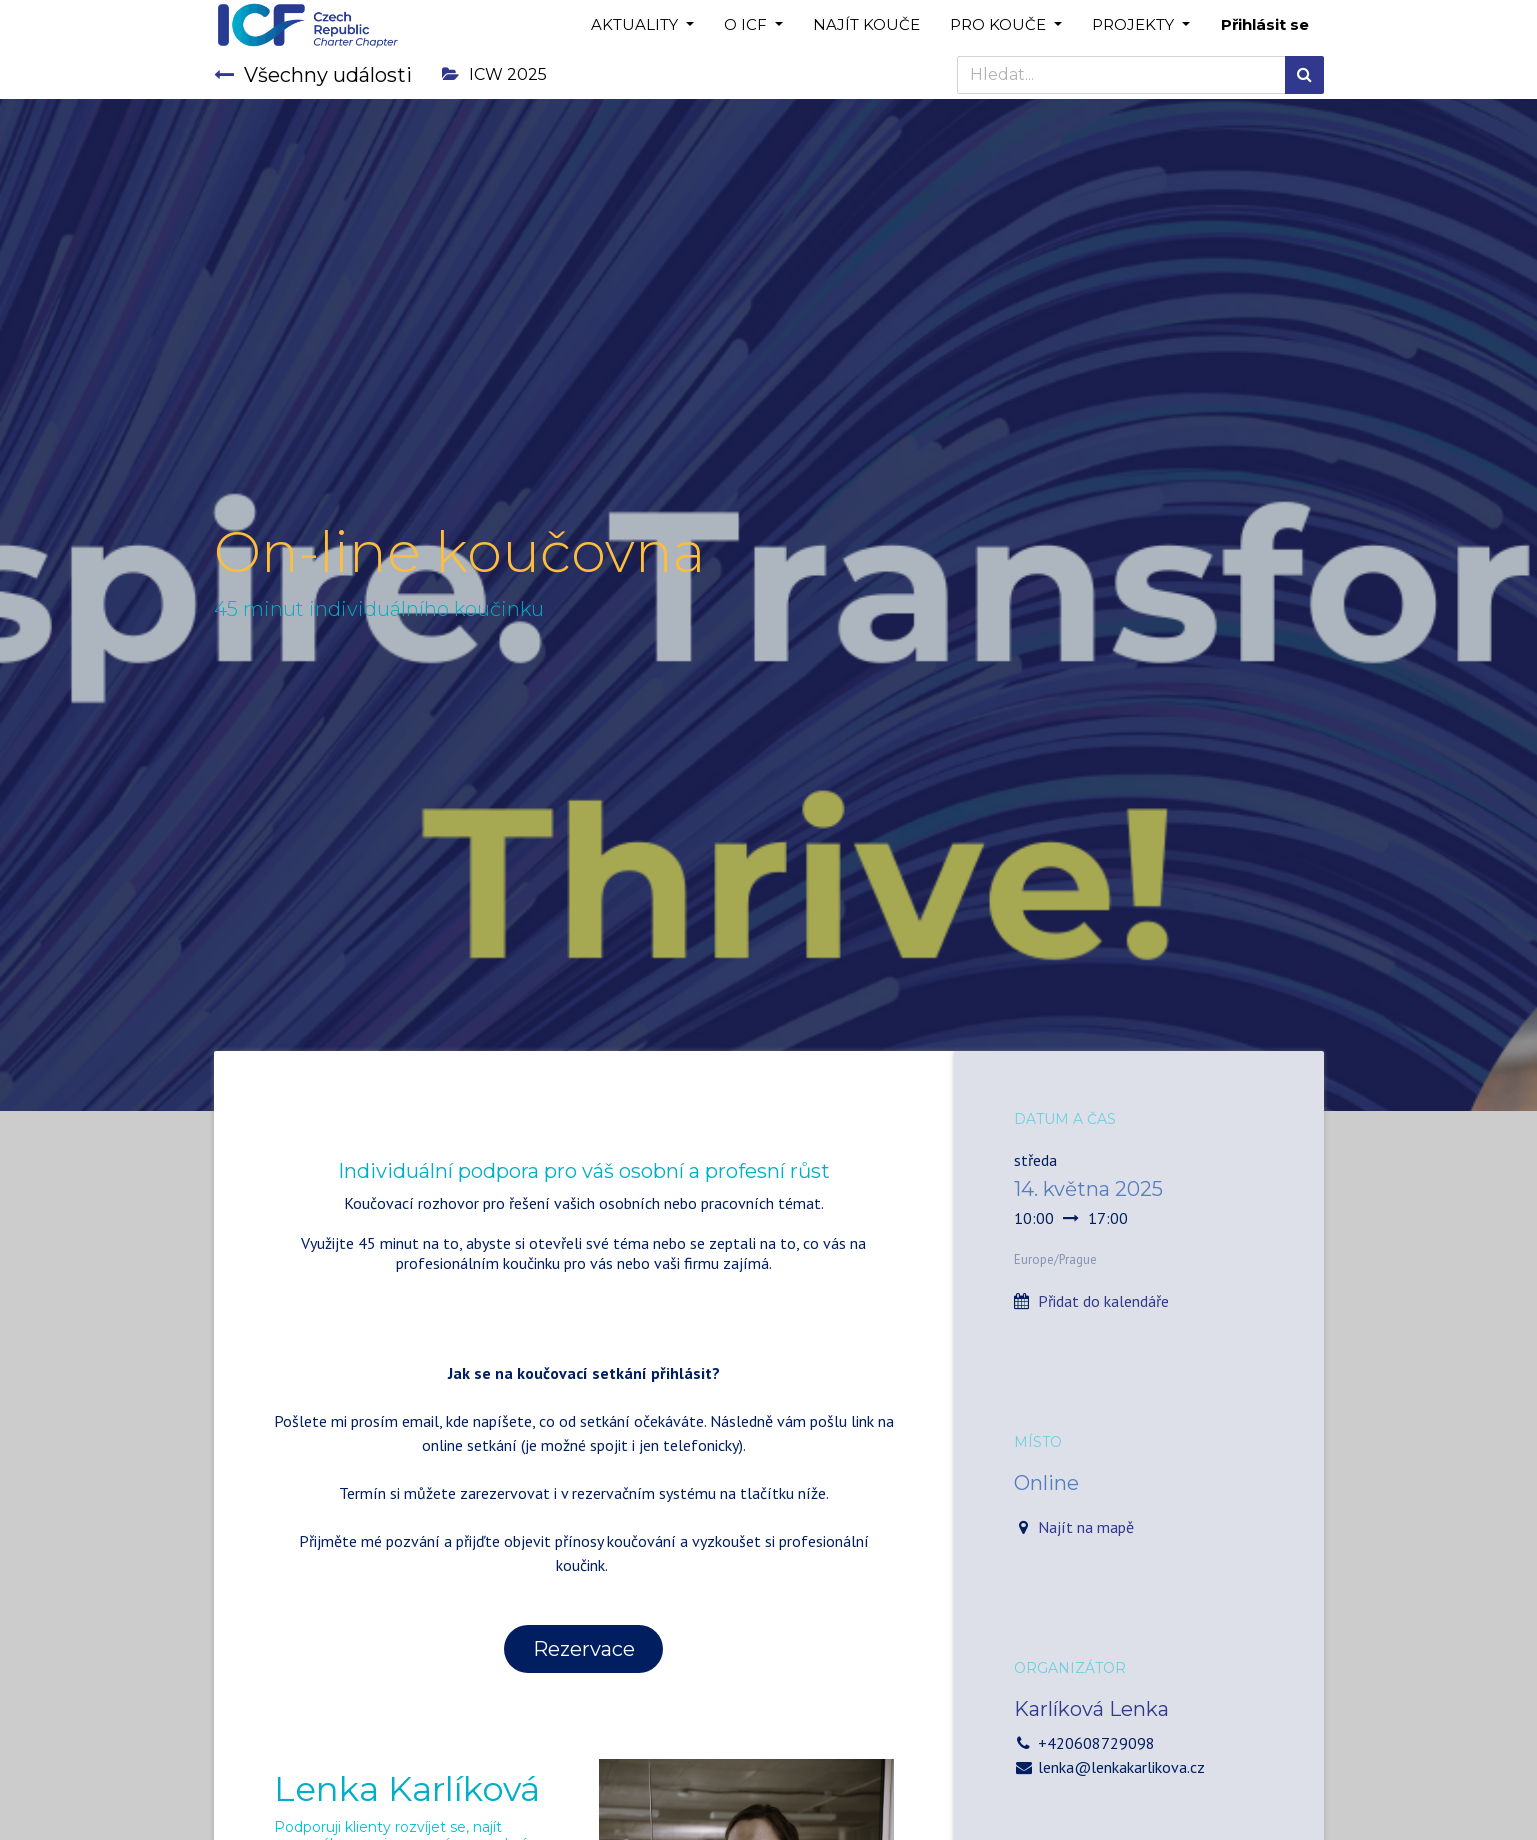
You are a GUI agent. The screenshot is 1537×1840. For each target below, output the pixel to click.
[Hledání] (1304, 75)
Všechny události (313, 75)
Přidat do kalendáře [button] (1103, 1301)
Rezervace (584, 1649)
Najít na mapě (1086, 1527)
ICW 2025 (494, 74)
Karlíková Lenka (1091, 1709)
